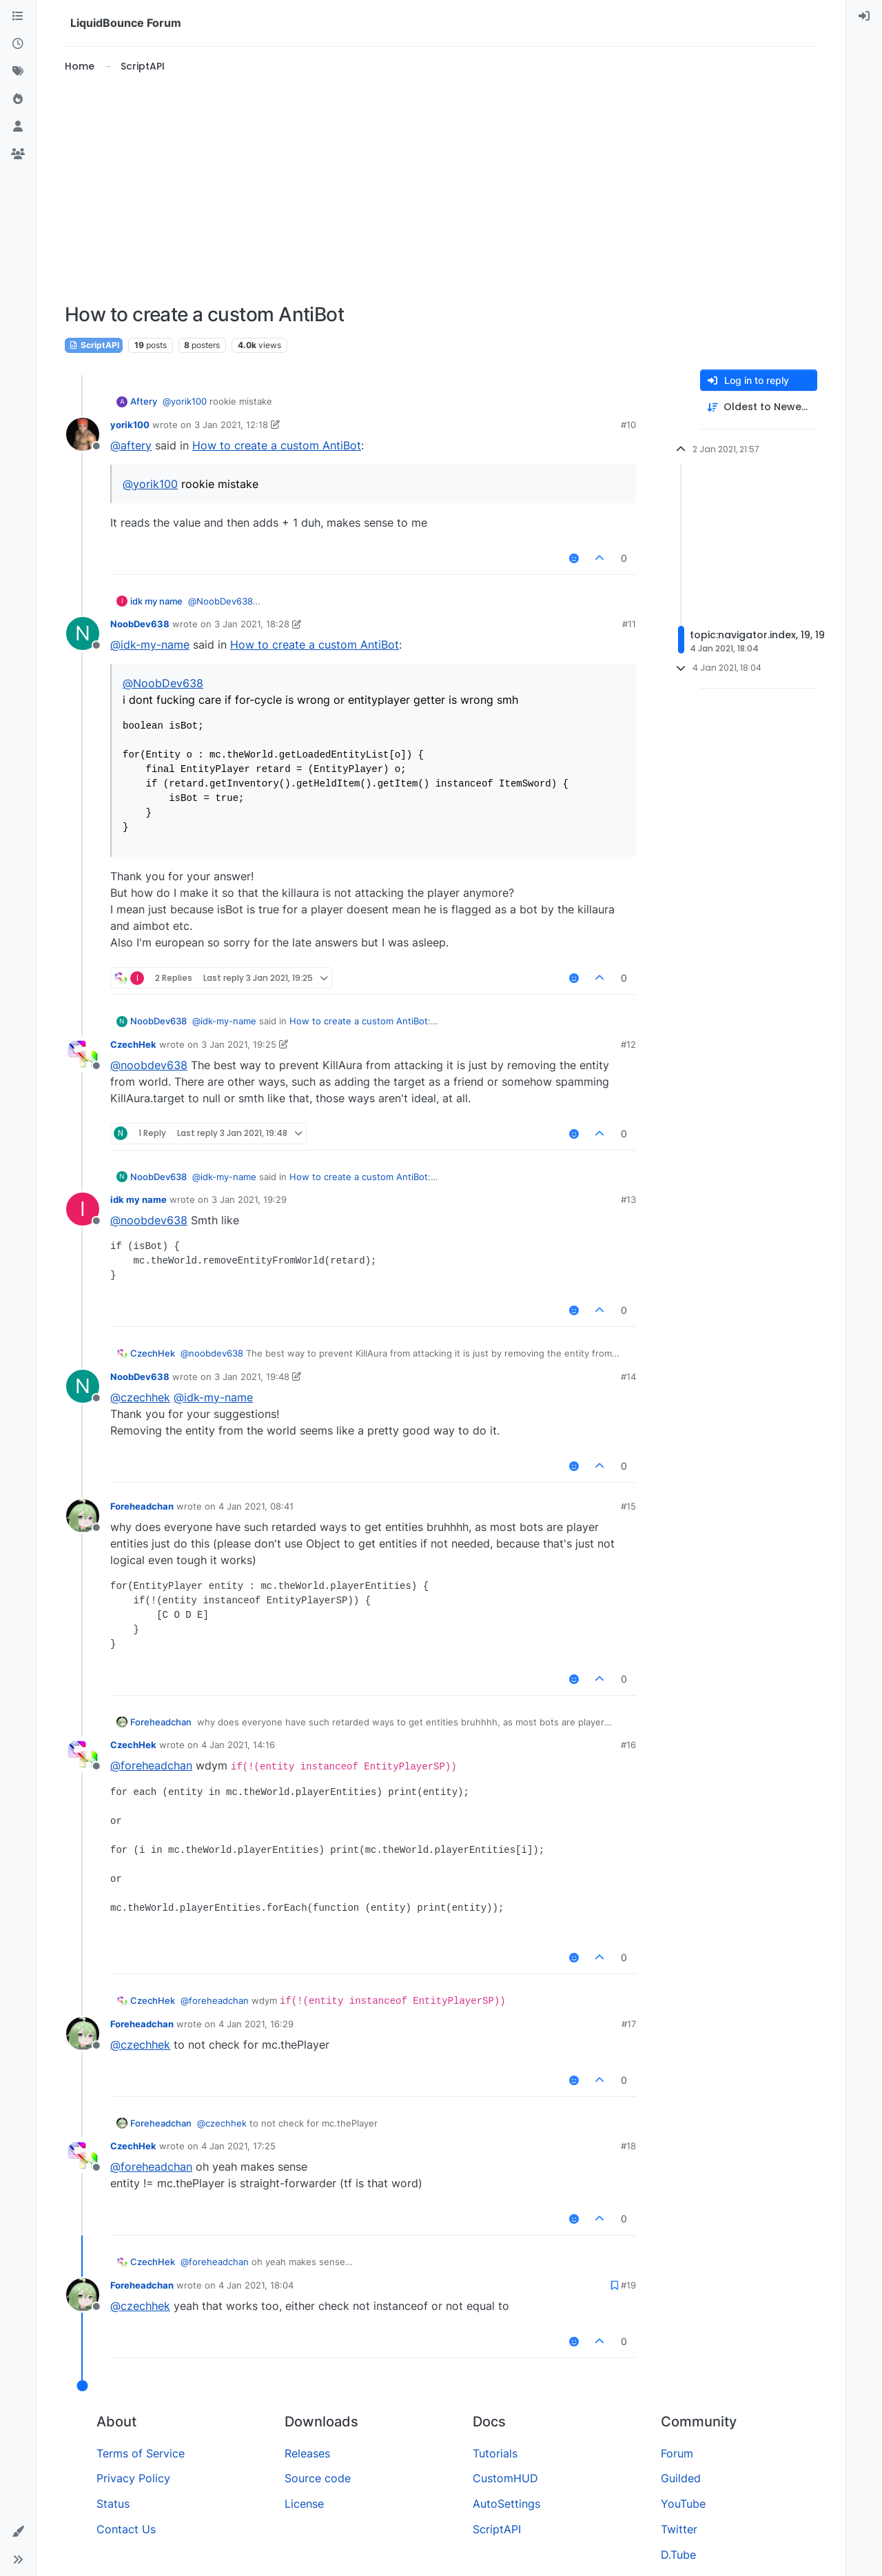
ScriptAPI (93, 345)
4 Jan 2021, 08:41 (256, 1506)
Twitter (679, 2529)
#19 (628, 2285)
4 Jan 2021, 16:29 (256, 2023)
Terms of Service (140, 2453)
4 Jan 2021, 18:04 (256, 2285)
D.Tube (678, 2555)
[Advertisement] (441, 188)
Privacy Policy (133, 2478)
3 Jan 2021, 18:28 (251, 623)
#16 (628, 1744)
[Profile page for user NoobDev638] (82, 633)
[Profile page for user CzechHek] (82, 1054)
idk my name (156, 601)
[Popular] (18, 99)
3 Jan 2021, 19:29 (249, 1199)
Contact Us (126, 2529)
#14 (628, 1376)
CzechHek (133, 1044)
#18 (628, 2145)
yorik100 (130, 424)
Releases (307, 2453)
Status (113, 2504)
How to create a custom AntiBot (276, 445)
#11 (629, 623)
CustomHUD (505, 2478)
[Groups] (18, 154)
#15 (628, 1506)
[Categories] (18, 17)
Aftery (143, 401)
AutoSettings (506, 2504)
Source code (318, 2478)
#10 (628, 424)
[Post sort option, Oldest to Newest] (758, 407)
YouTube (683, 2504)
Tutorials (495, 2453)
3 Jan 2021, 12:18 (231, 424)
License (304, 2504)
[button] (18, 2532)
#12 (628, 1044)
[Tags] (18, 72)
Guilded (681, 2478)
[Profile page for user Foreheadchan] (82, 1515)
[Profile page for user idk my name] (82, 1209)
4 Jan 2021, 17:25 (238, 2145)
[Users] (18, 127)
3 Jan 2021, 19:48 (251, 1376)
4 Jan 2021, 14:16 (238, 1744)
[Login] (864, 17)
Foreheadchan (142, 1506)
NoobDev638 (140, 623)
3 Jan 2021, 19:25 (238, 1044)
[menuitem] (864, 17)
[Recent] (18, 44)
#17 (629, 2023)
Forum (677, 2453)
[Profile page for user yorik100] (82, 434)
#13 (628, 1199)
